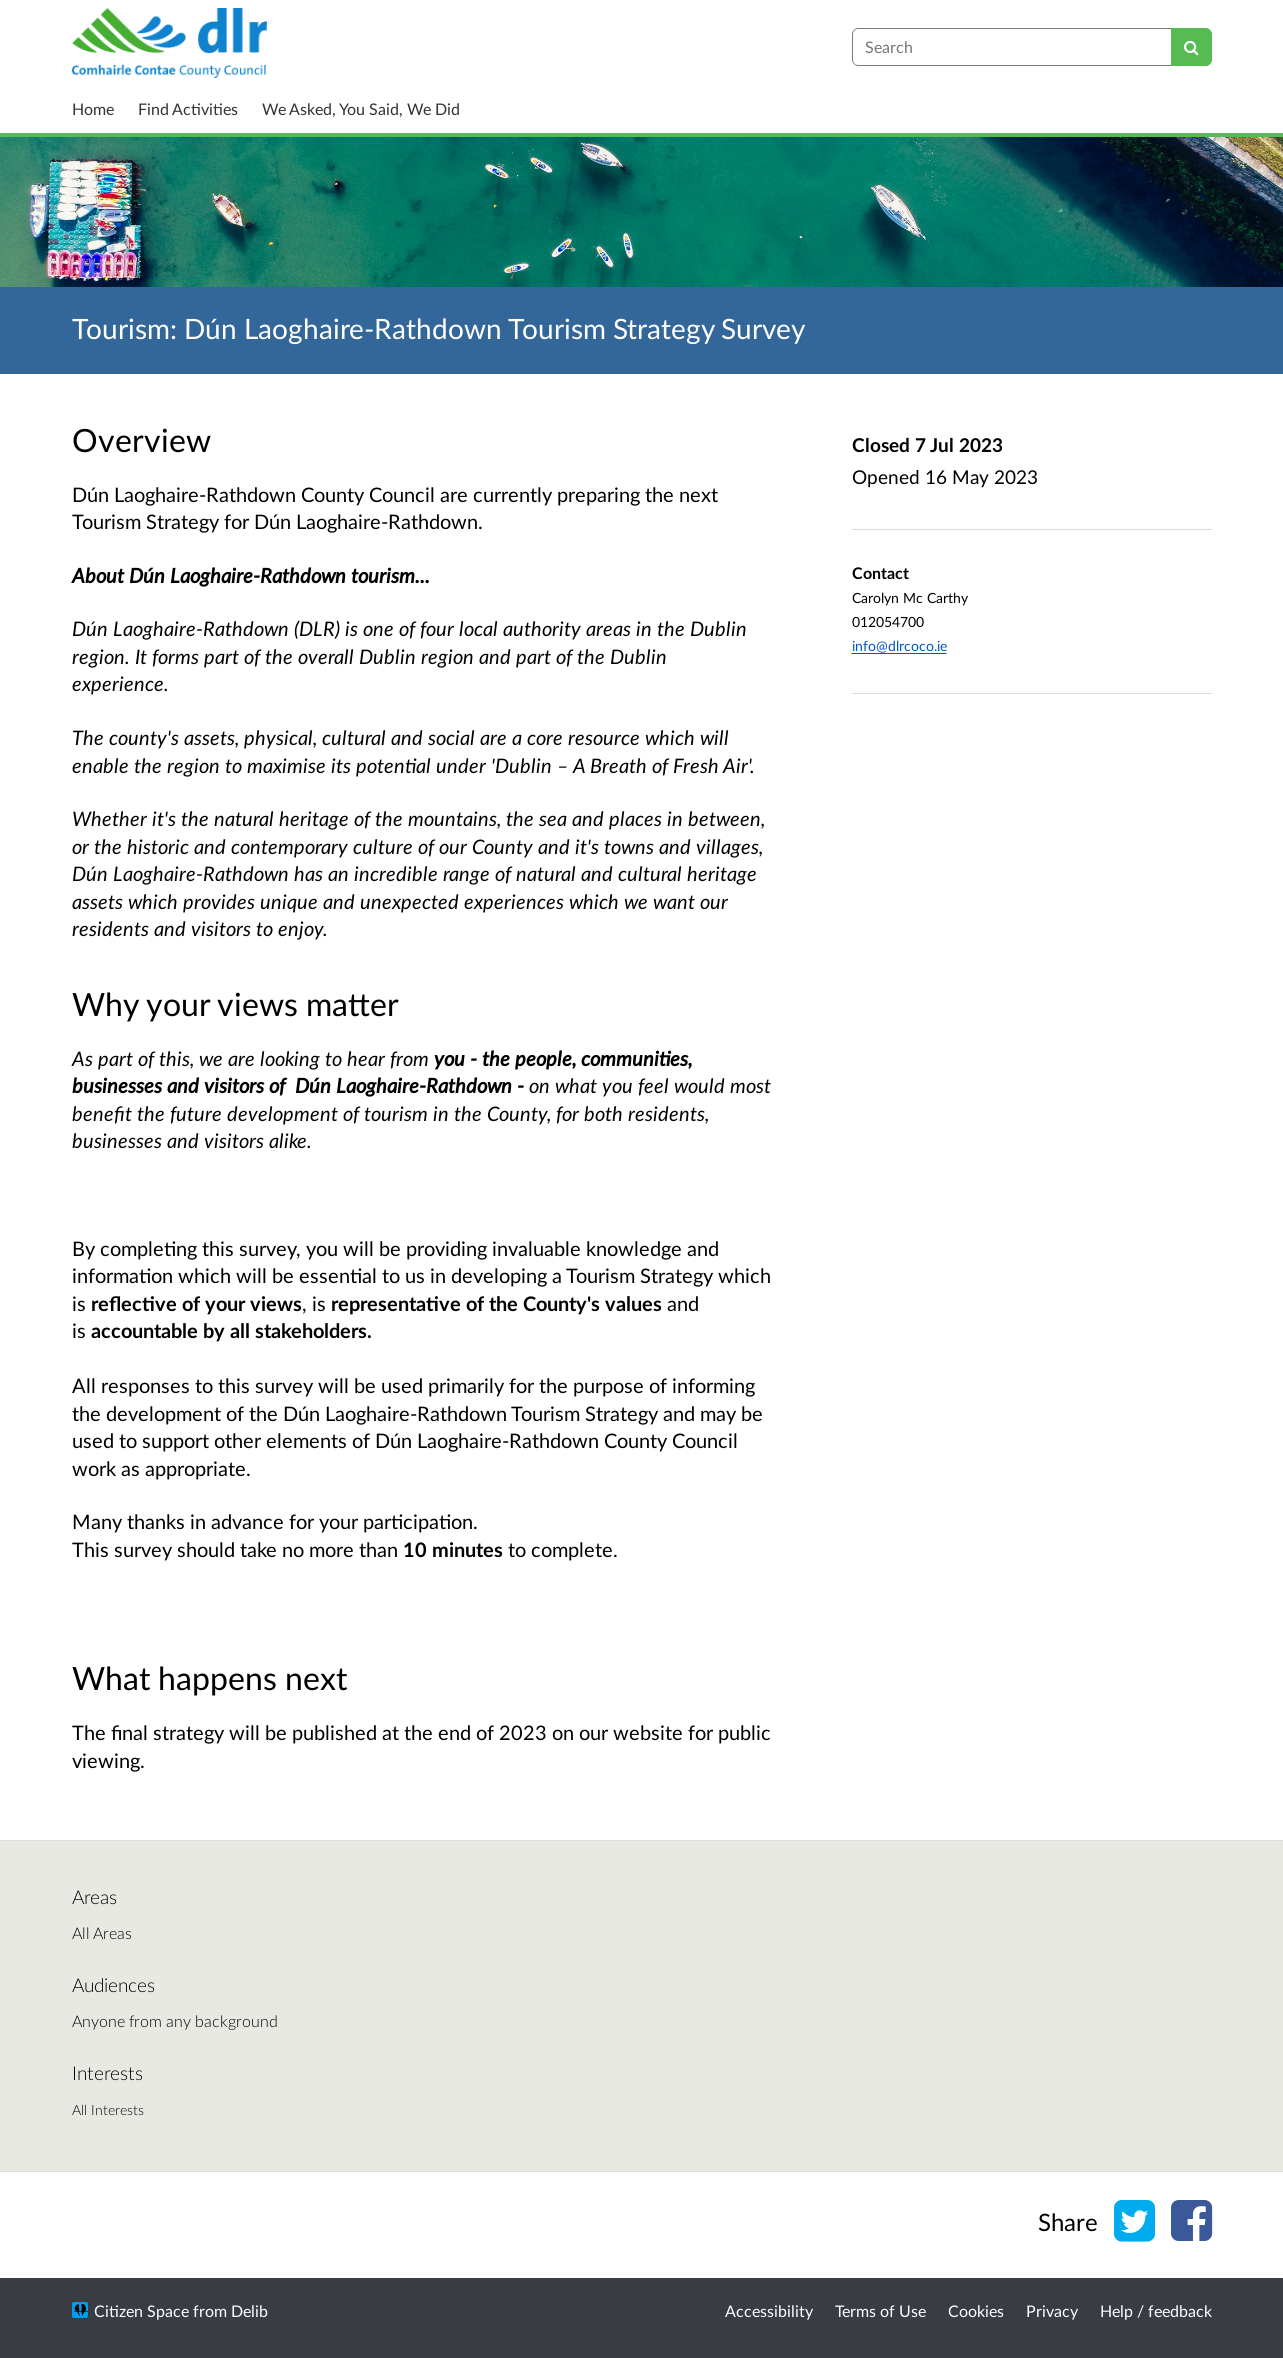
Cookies (976, 2310)
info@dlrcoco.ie (899, 645)
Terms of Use (880, 2310)
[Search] (1191, 47)
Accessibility (769, 2310)
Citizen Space (141, 2310)
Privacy (1052, 2310)
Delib (249, 2310)
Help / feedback (1156, 2310)
